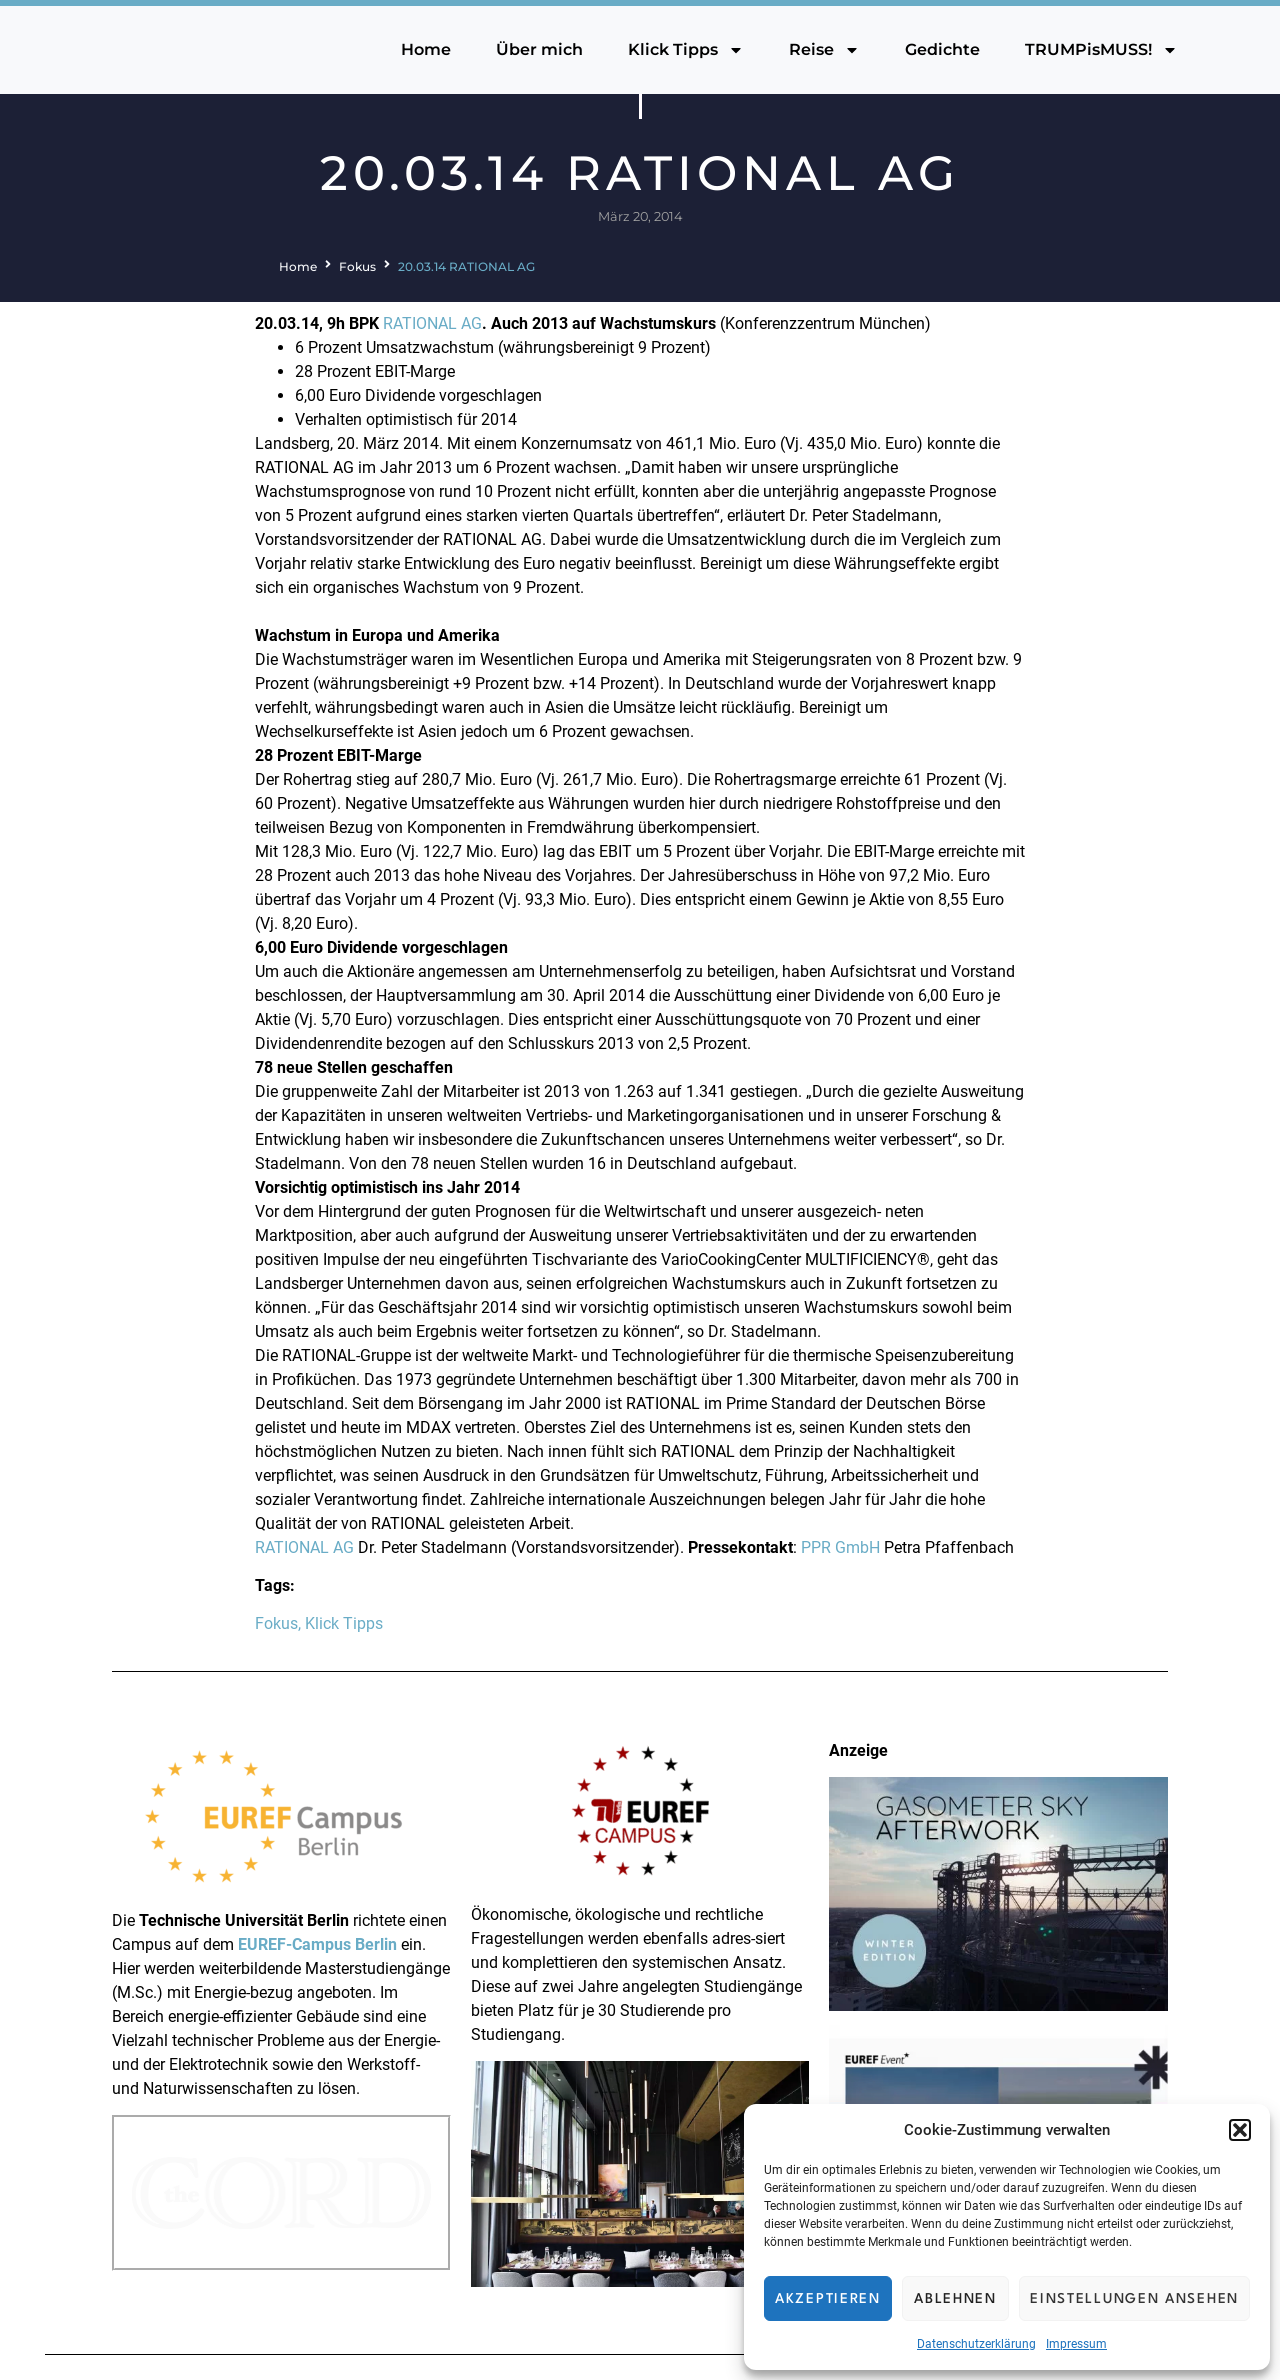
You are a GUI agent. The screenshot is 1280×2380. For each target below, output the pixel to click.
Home (426, 49)
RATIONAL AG (432, 323)
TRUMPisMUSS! (1101, 50)
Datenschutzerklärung (976, 2344)
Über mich (539, 49)
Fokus (357, 266)
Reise (824, 50)
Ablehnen (955, 2299)
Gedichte (942, 49)
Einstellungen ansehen (1134, 2299)
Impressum (1076, 2344)
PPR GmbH (840, 1547)
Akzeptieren (828, 2299)
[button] (1240, 2130)
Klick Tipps (686, 50)
